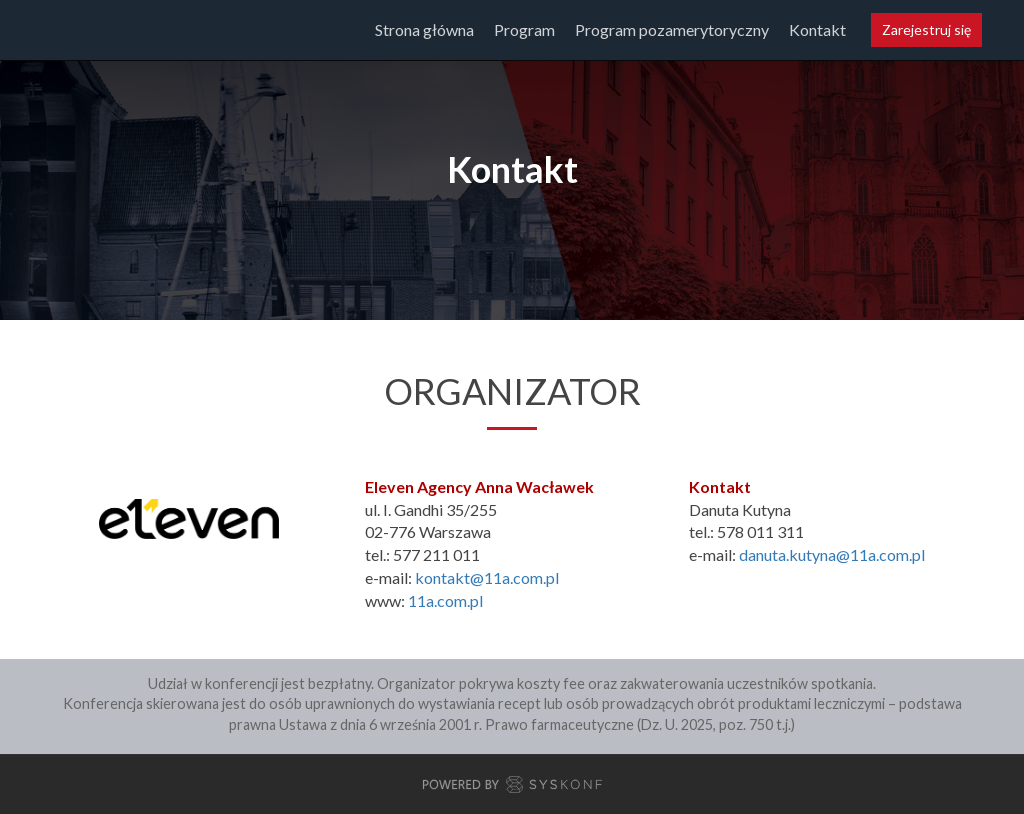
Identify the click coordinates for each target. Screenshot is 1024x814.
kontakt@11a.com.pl (487, 577)
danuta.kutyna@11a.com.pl (832, 554)
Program (524, 29)
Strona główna (424, 29)
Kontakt (817, 29)
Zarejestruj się (926, 29)
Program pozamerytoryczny (672, 29)
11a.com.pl (445, 600)
